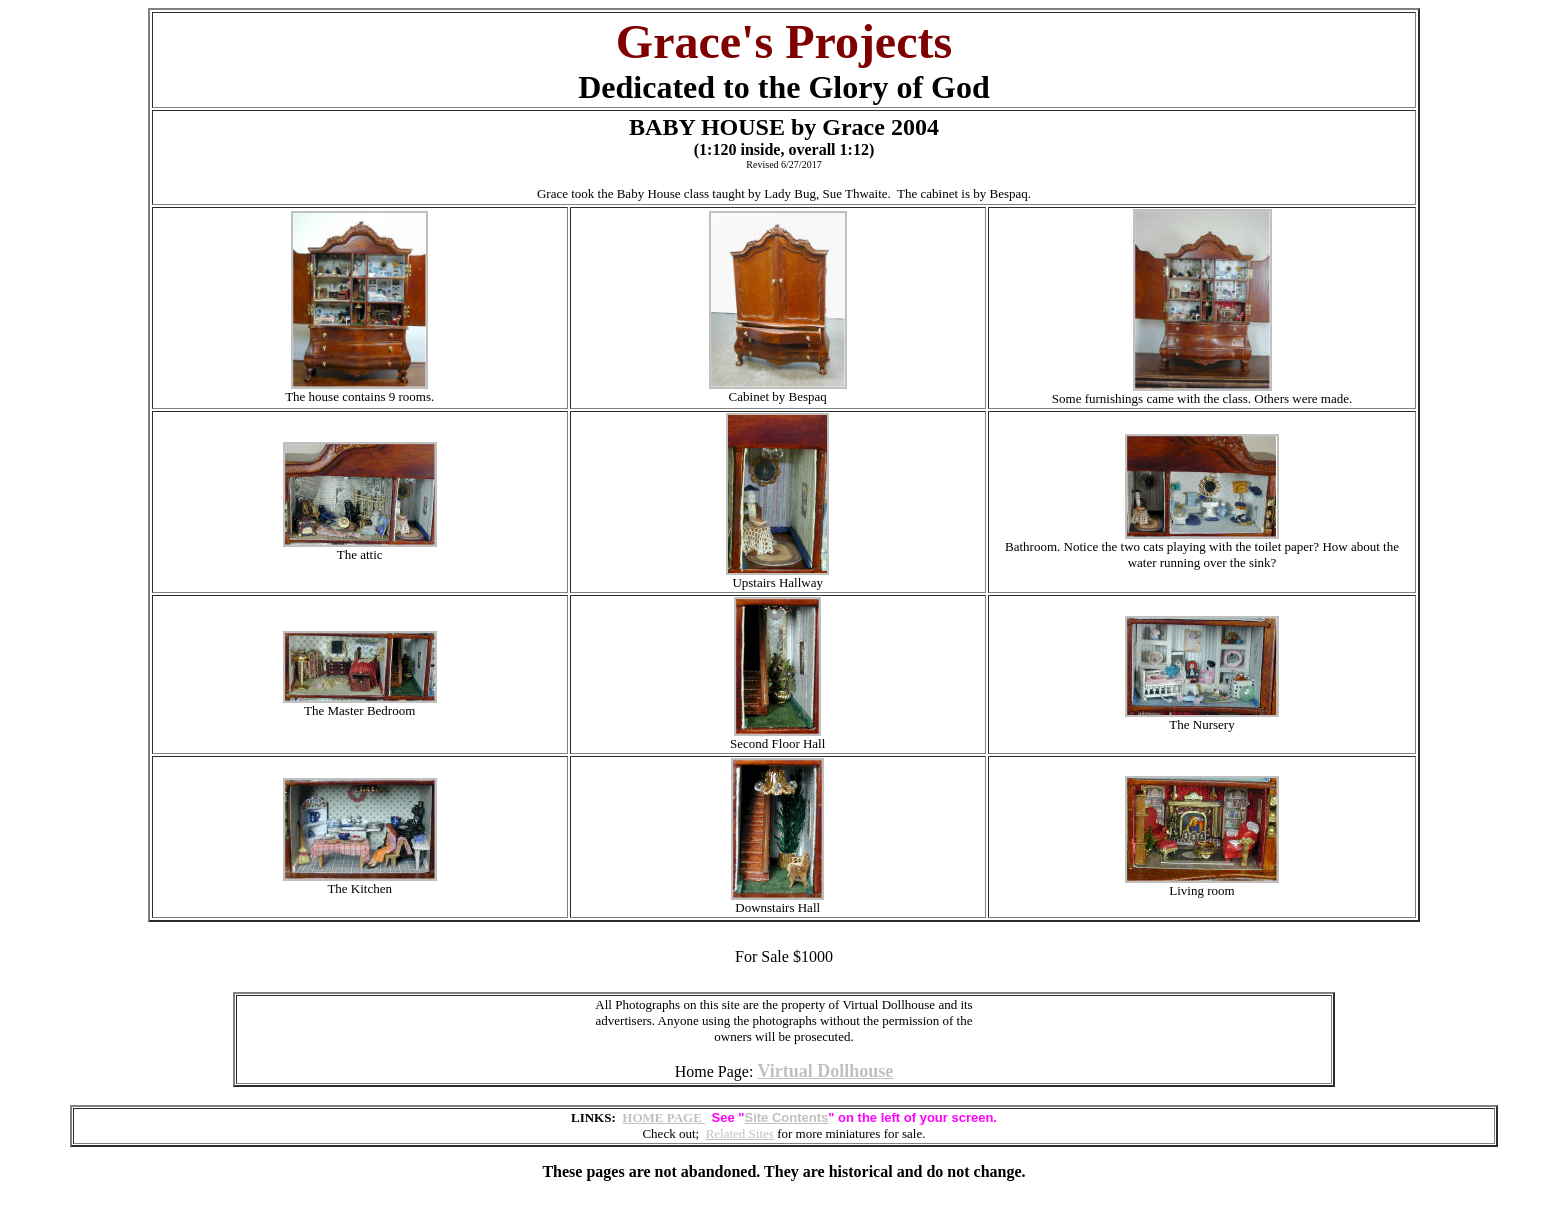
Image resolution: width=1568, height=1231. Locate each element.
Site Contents (787, 1117)
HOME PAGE (663, 1117)
